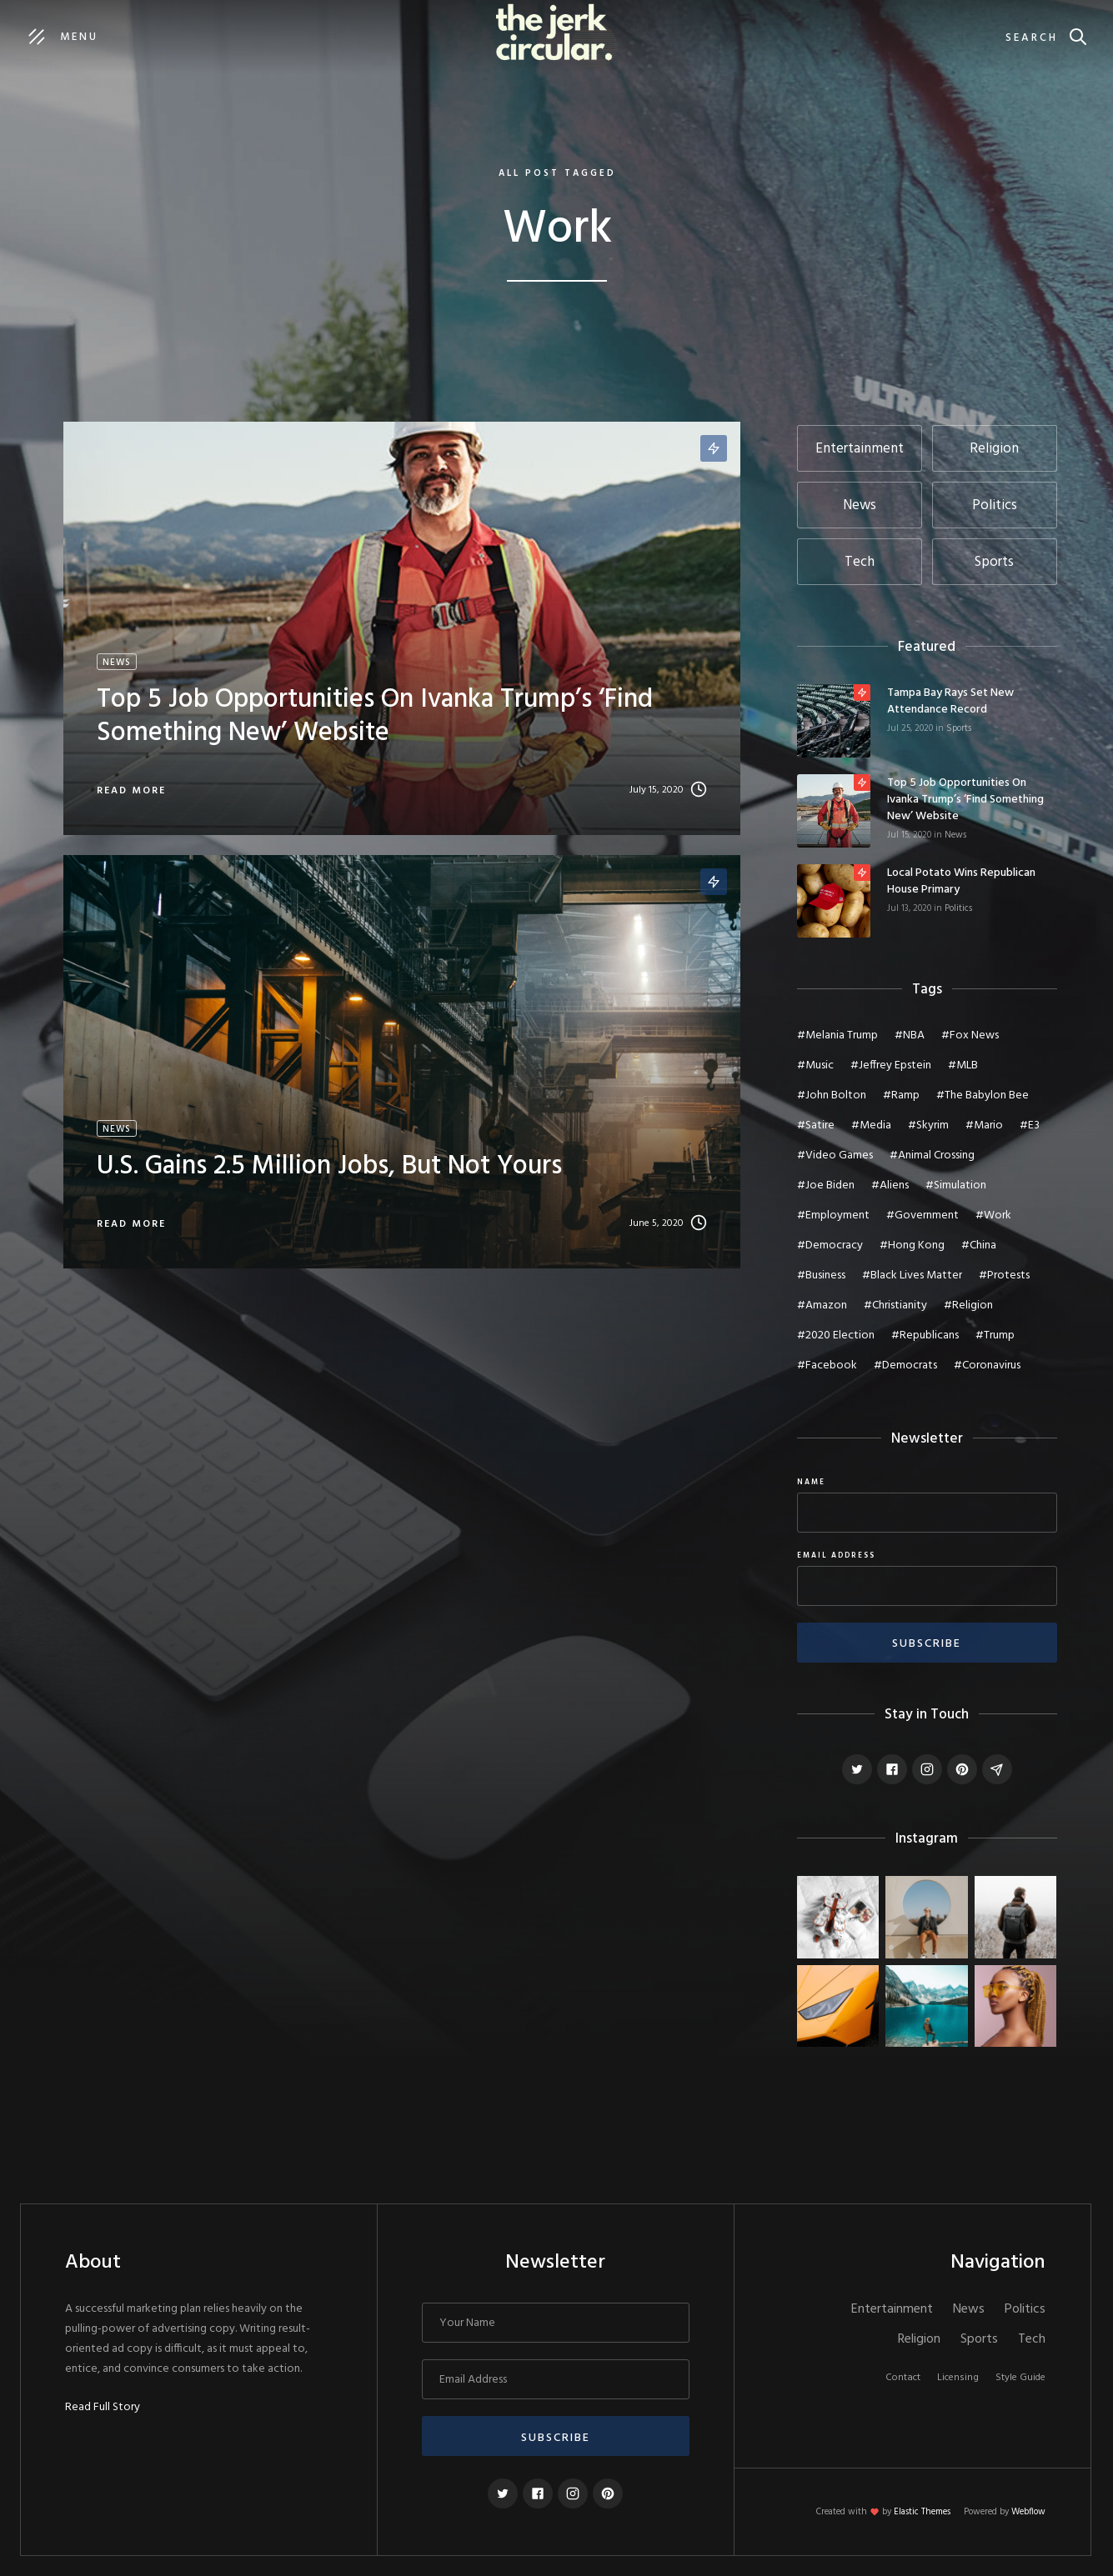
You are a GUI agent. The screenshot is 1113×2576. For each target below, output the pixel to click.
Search (1031, 38)
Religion (919, 2339)
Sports (958, 728)
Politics (958, 908)
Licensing (958, 2377)
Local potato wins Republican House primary (961, 881)
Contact (902, 2377)
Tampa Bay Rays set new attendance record (950, 701)
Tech (1031, 2339)
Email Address (836, 1556)
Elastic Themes (922, 2511)
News (955, 835)
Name (811, 1482)
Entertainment (892, 2309)
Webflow (1028, 2511)
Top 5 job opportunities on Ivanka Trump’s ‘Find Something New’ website (965, 800)
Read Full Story (102, 2407)
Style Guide (1020, 2377)
